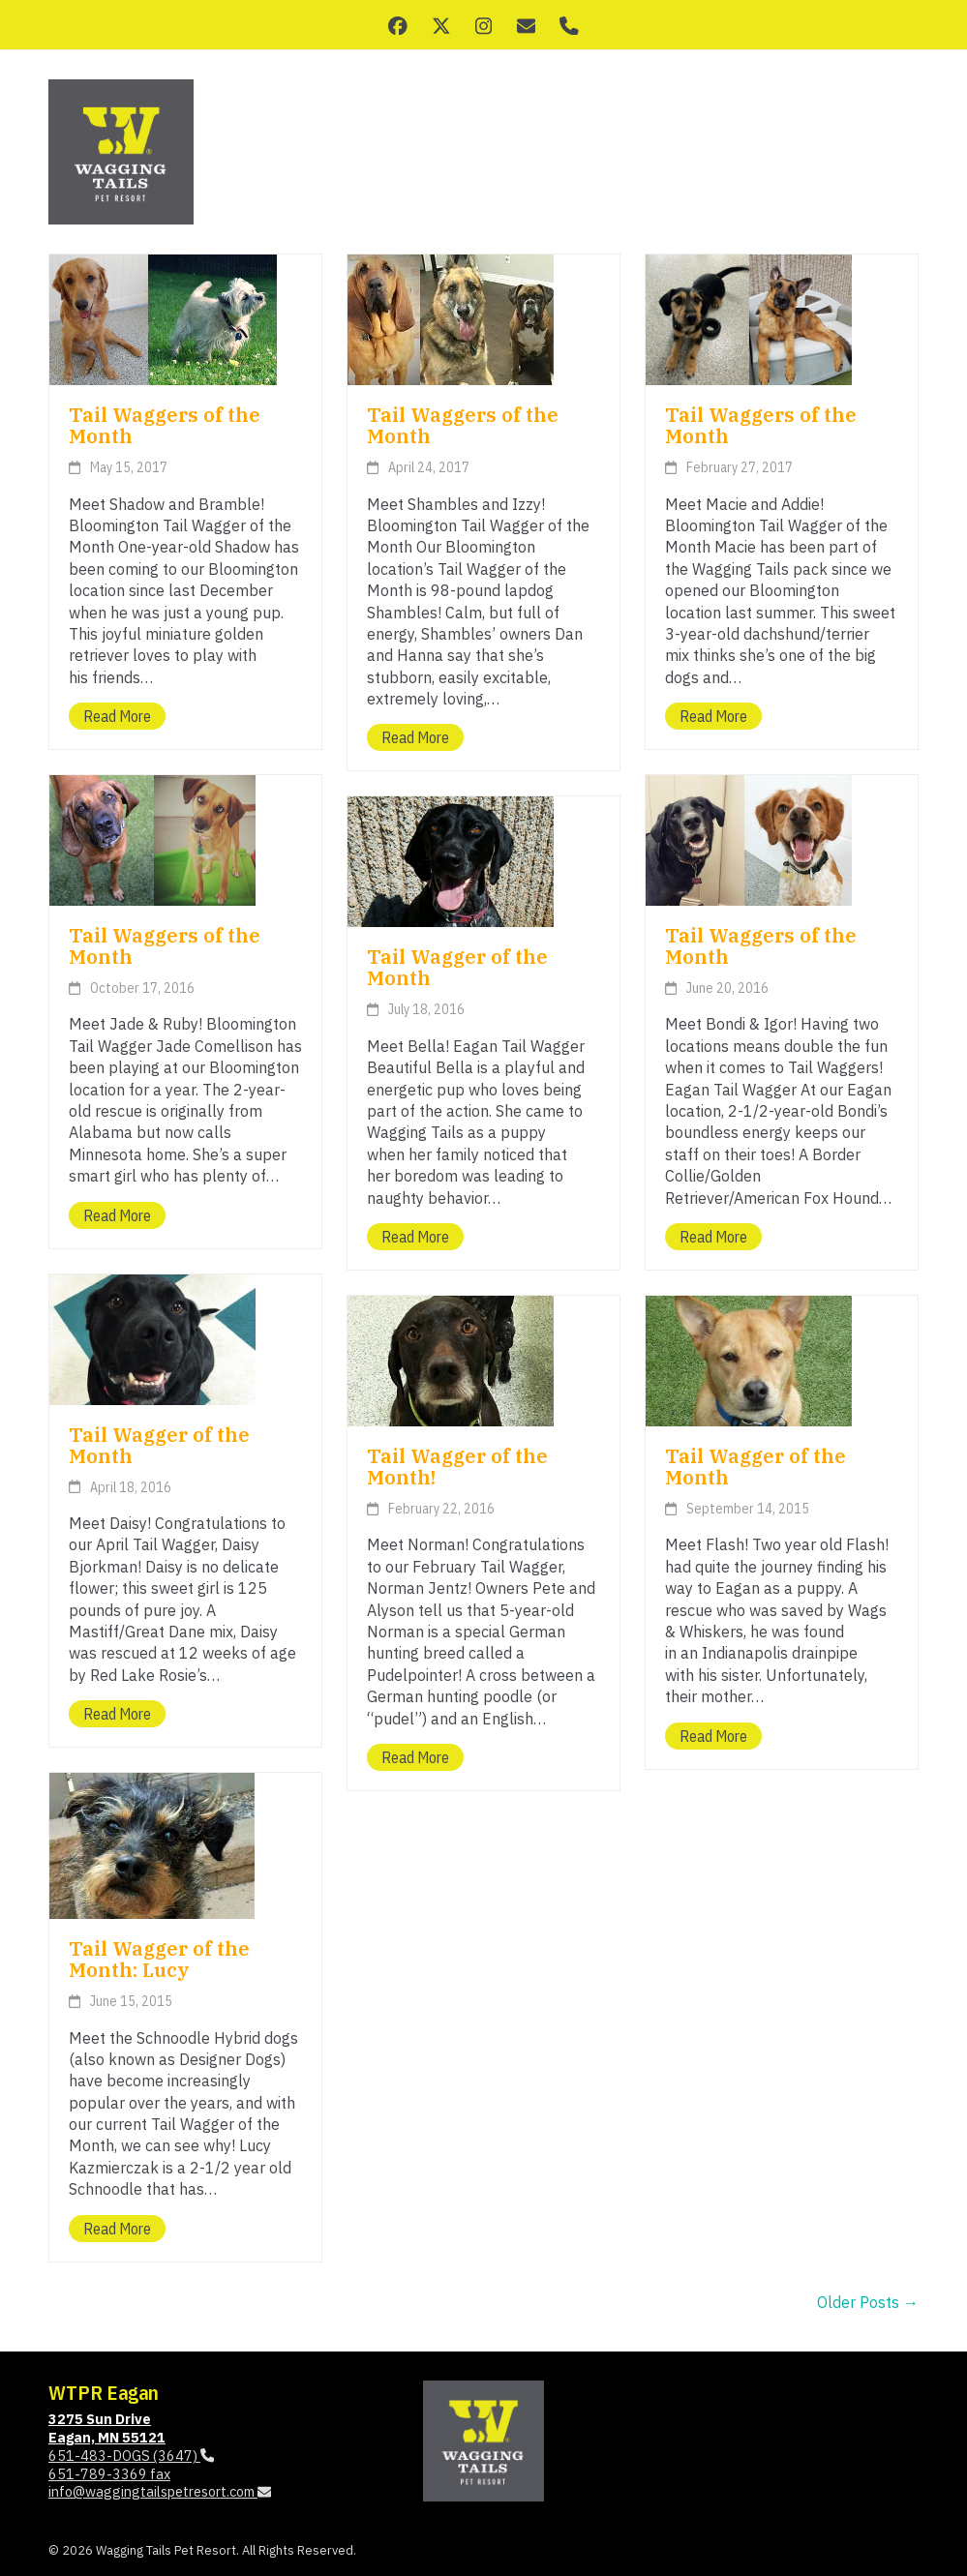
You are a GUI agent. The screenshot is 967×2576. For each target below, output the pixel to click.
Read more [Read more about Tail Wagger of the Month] (415, 1236)
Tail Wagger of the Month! (457, 1466)
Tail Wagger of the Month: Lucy (159, 1959)
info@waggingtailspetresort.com (159, 2491)
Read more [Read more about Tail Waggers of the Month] (117, 716)
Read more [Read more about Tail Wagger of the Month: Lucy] (117, 2228)
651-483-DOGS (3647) (131, 2455)
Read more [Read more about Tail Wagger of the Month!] (415, 1757)
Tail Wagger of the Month (457, 967)
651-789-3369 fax (109, 2474)
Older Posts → (868, 2302)
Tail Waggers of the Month (164, 425)
